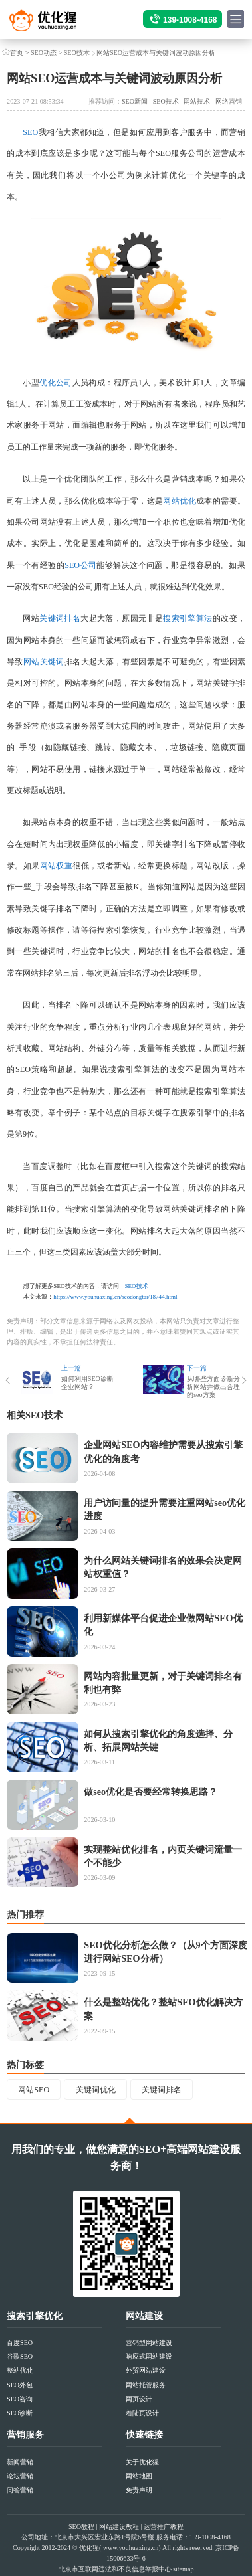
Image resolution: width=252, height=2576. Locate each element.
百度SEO (20, 2342)
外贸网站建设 (146, 2370)
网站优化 (179, 501)
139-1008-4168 (190, 20)
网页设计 (139, 2399)
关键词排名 (59, 618)
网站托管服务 (146, 2385)
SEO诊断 (20, 2413)
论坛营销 (20, 2476)
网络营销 (228, 101)
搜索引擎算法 (187, 618)
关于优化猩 (142, 2462)
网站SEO (33, 2089)
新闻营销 (20, 2462)
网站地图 (139, 2476)
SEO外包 (20, 2385)
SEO (30, 132)
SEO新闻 (135, 101)
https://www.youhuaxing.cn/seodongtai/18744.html (115, 1296)
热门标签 (25, 2064)
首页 (16, 52)
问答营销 (20, 2490)
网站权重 (56, 865)
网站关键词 (43, 661)
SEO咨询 (20, 2399)
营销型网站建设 (149, 2342)
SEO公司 (80, 565)
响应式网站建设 (149, 2356)
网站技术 (197, 101)
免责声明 (139, 2490)
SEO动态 (44, 52)
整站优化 (20, 2370)
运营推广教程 (164, 2526)
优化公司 (55, 382)
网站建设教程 (119, 2526)
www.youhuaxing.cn (130, 2547)
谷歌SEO (20, 2356)
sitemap (183, 2569)
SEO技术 (77, 52)
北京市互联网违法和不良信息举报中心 (115, 2569)
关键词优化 (96, 2089)
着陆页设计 (142, 2413)
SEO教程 (81, 2526)
